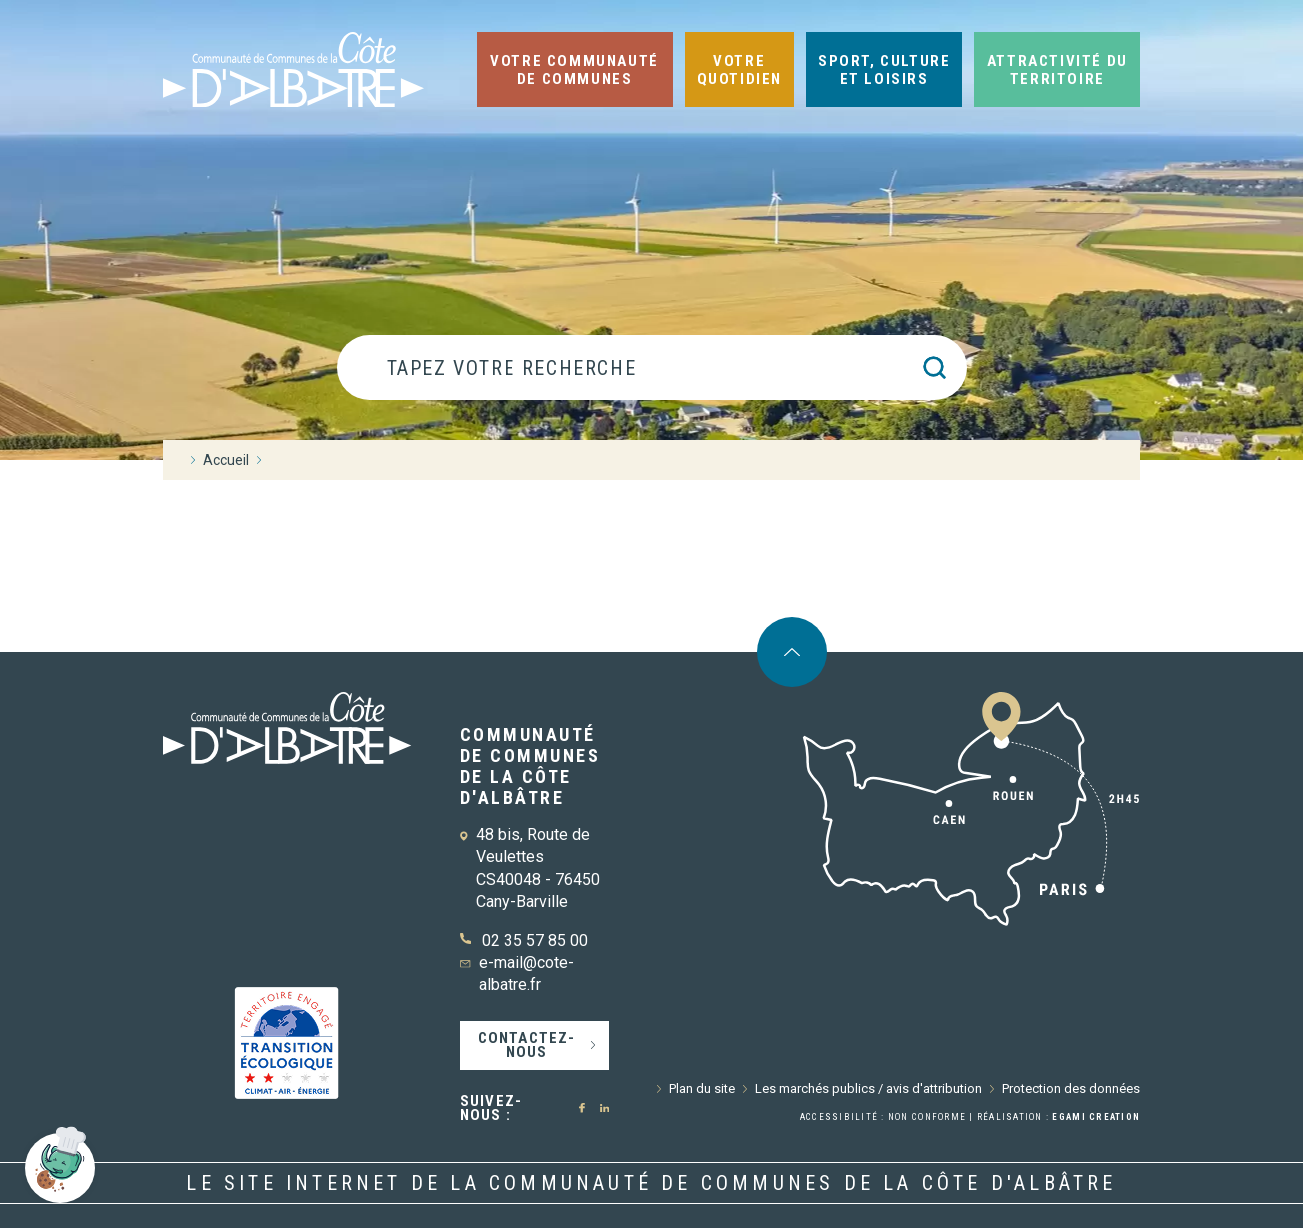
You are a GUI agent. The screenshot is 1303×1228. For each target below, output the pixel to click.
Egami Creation (1096, 1117)
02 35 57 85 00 (535, 940)
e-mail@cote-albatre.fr (526, 973)
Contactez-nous (527, 1045)
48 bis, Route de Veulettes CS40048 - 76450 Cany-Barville (538, 868)
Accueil (226, 460)
